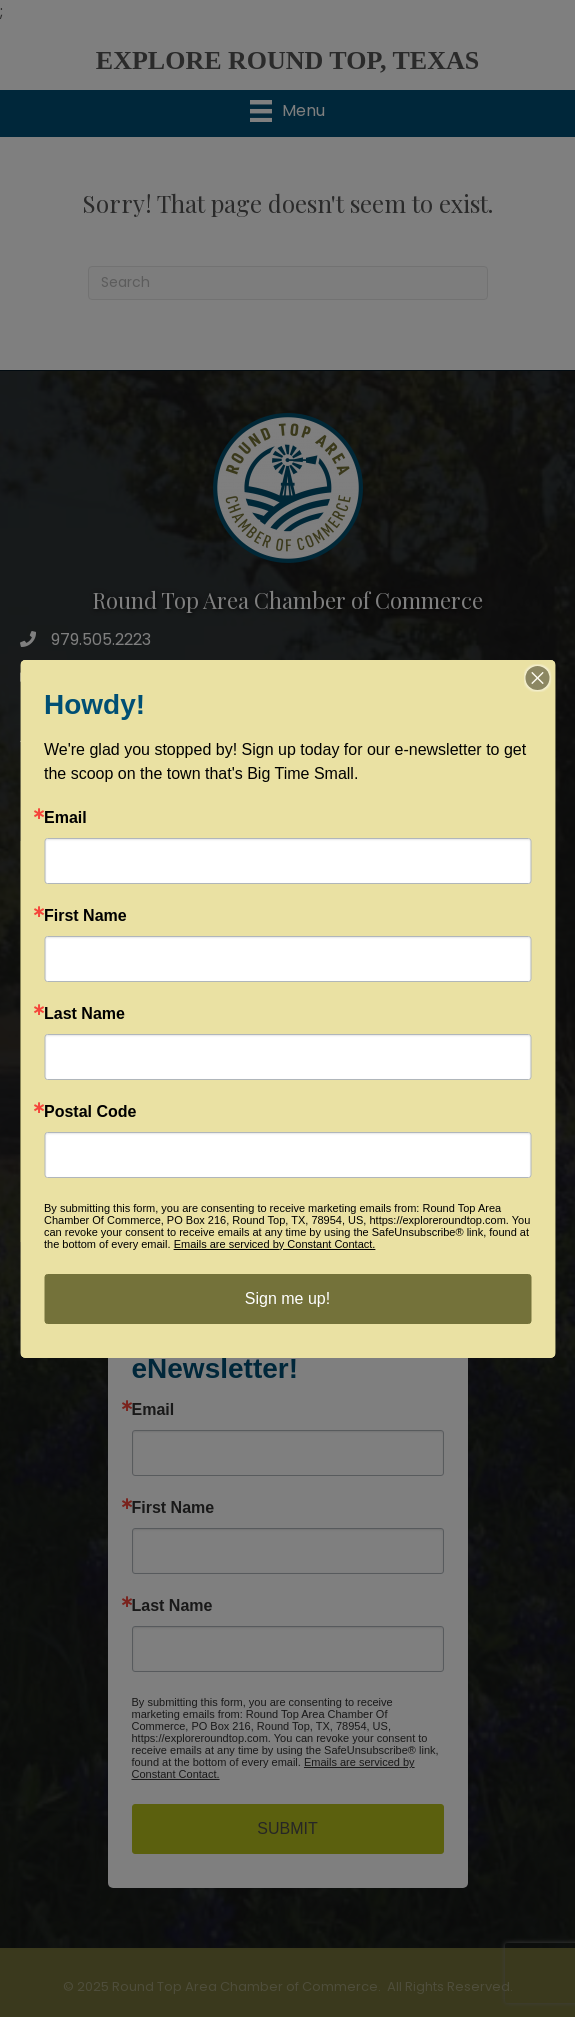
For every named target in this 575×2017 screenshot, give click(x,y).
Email (65, 818)
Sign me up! (287, 1298)
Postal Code (90, 1112)
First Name (85, 916)
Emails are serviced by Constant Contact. (275, 1244)
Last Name (84, 1014)
